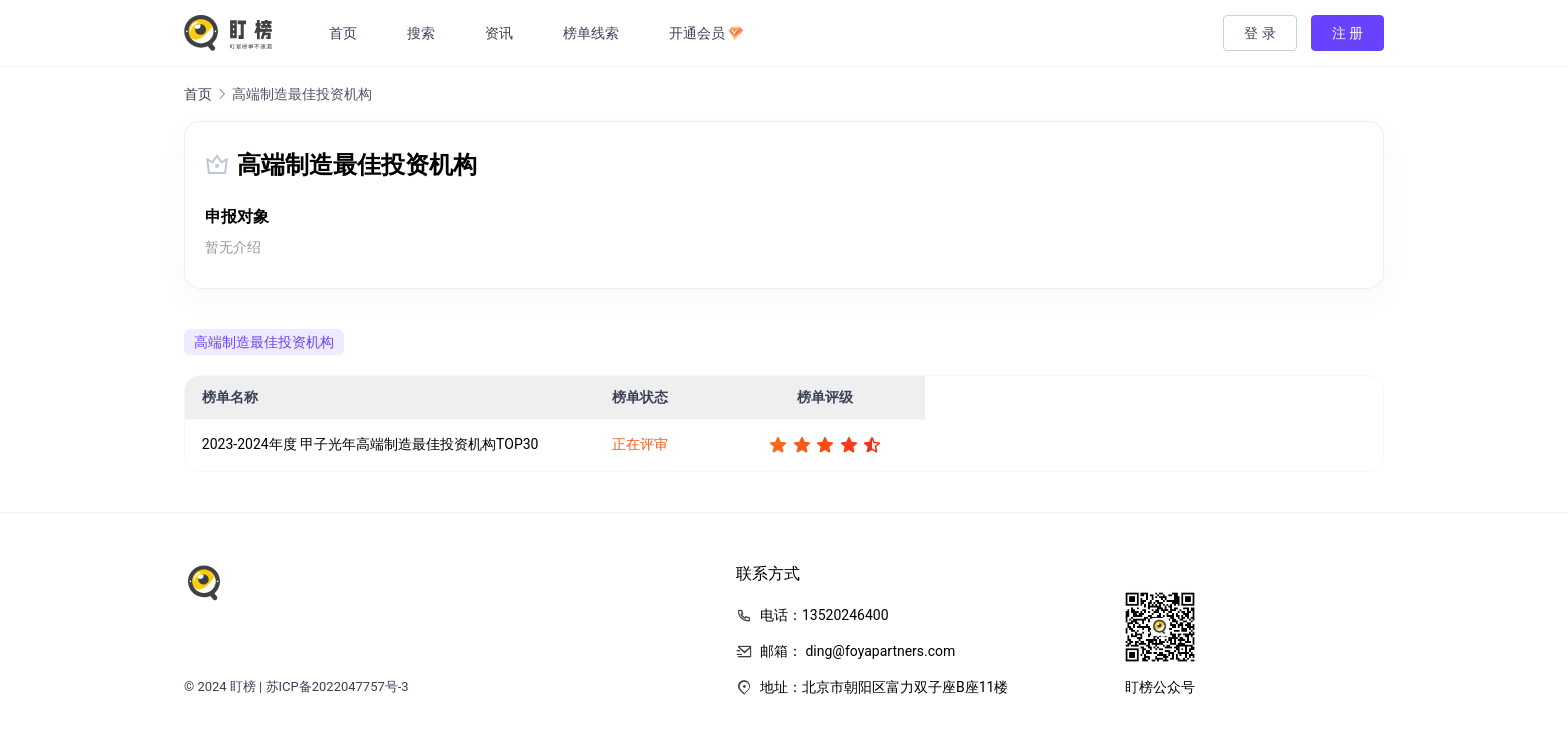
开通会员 (708, 33)
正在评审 (640, 444)
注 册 (1347, 33)
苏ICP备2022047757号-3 (337, 686)
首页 (345, 33)
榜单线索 (593, 33)
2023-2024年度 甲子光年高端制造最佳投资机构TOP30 (370, 444)
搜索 (423, 33)
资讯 (501, 33)
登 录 (1259, 33)
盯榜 (243, 686)
